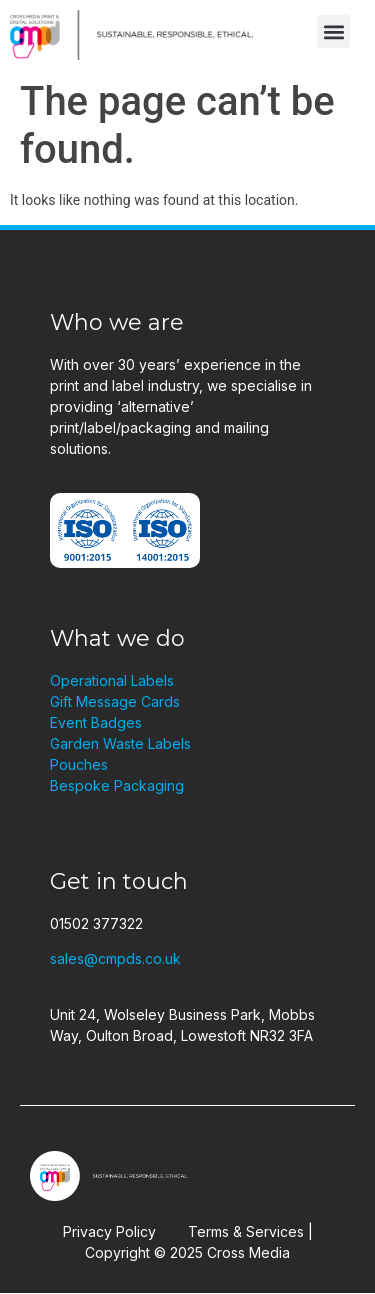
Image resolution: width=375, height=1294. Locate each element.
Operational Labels (112, 680)
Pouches (79, 764)
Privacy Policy (109, 1231)
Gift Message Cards (115, 701)
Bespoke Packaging (117, 785)
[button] (333, 31)
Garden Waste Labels (120, 743)
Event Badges (96, 722)
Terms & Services (246, 1231)
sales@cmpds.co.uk (115, 958)
